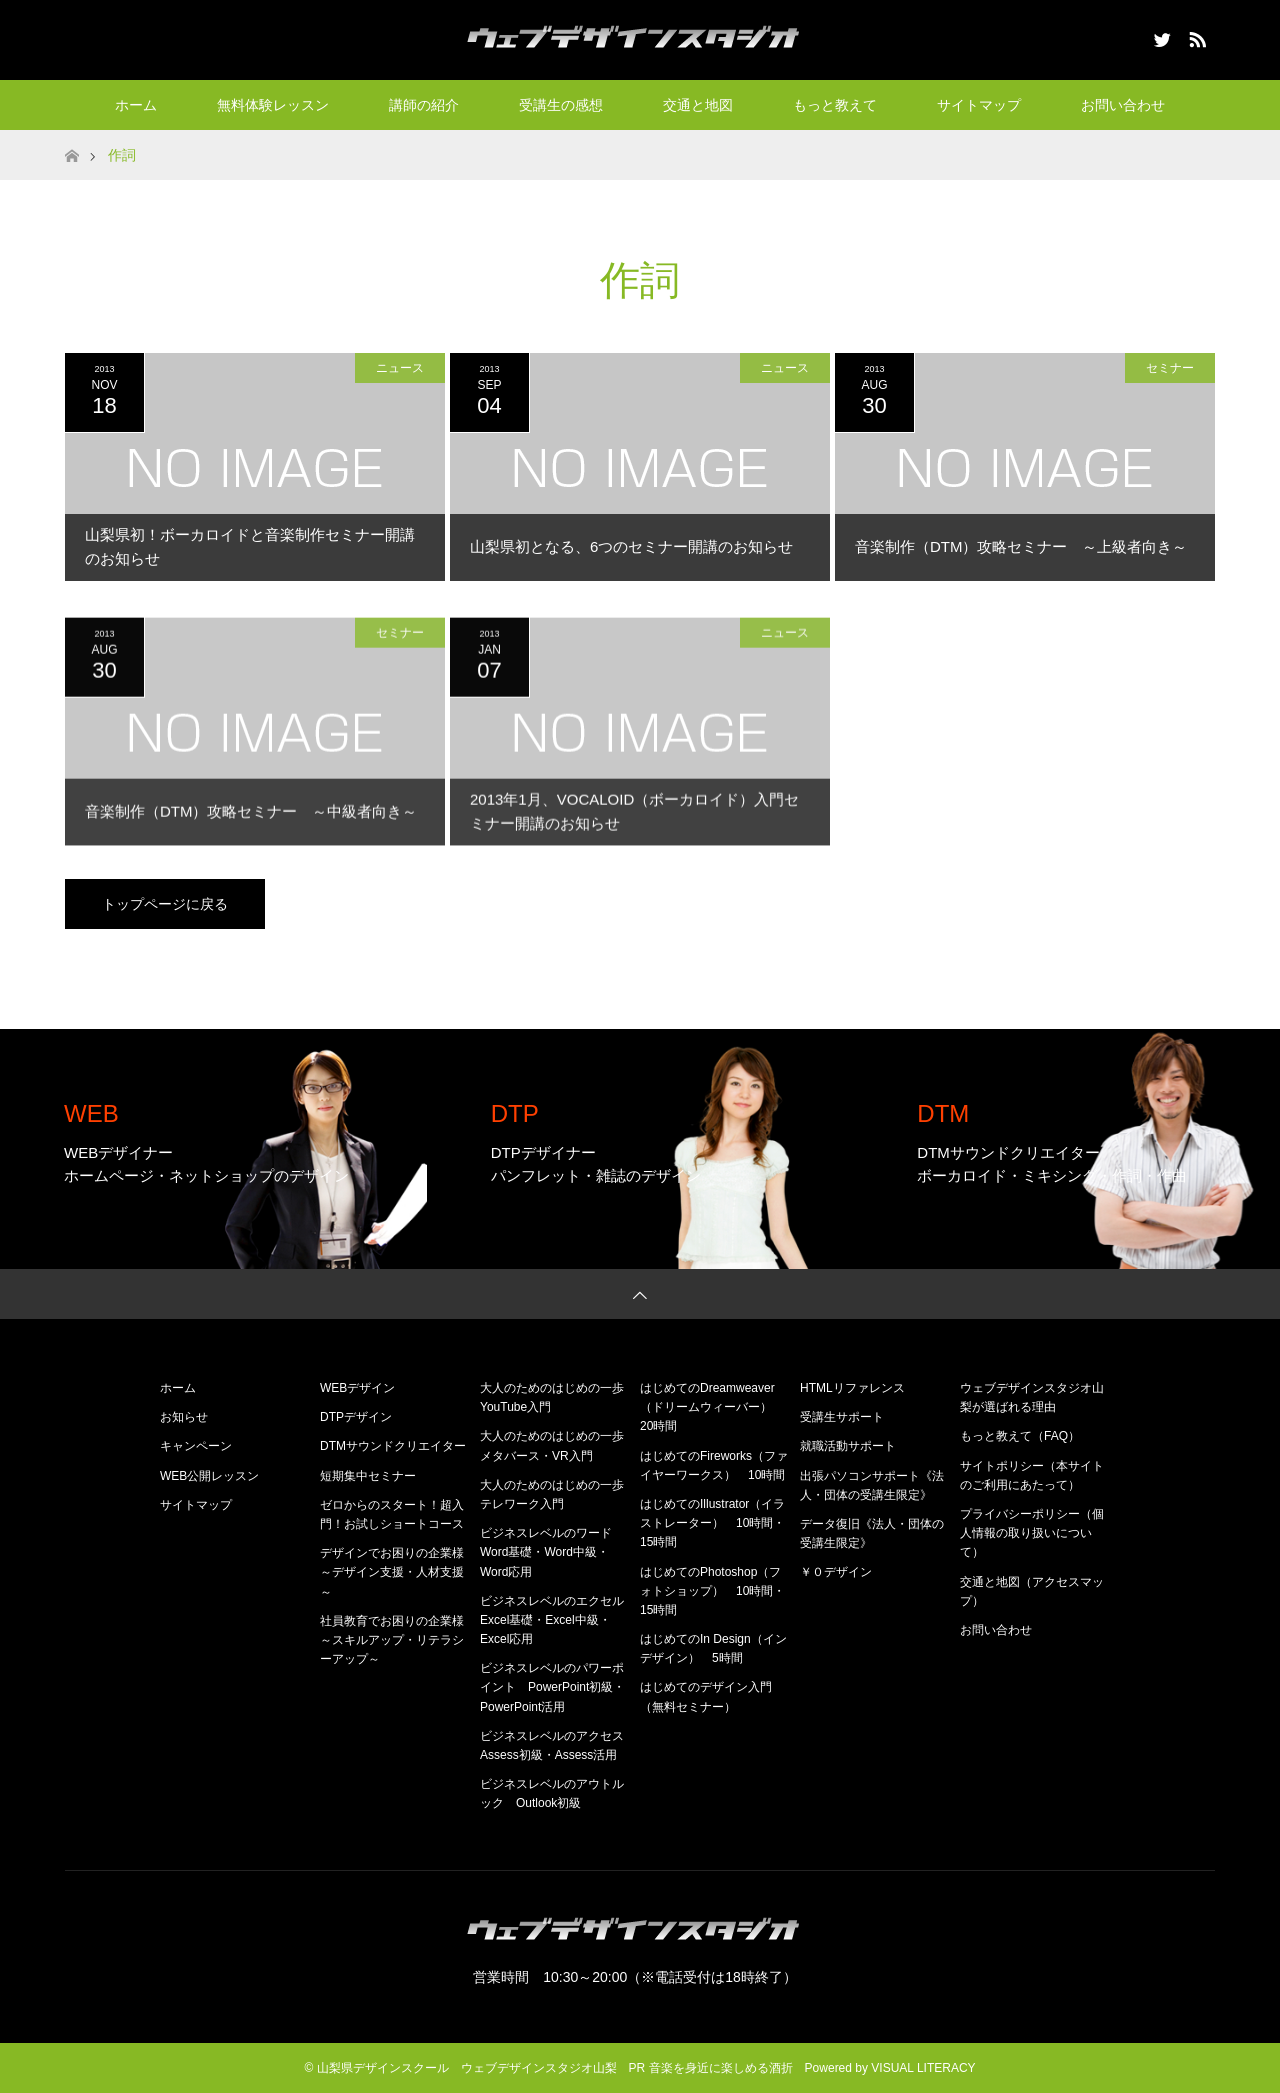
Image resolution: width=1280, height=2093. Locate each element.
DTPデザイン (356, 1417)
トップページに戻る (165, 904)
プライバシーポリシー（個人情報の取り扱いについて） (1032, 1533)
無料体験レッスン (273, 105)
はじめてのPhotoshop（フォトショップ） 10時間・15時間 (712, 1591)
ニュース (400, 368)
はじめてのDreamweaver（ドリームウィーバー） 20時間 (712, 1407)
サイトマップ (979, 105)
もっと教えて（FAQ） (1020, 1436)
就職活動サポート (848, 1446)
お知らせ (184, 1417)
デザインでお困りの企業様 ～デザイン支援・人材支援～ (398, 1572)
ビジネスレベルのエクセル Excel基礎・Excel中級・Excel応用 (558, 1620)
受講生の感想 (561, 105)
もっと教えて (835, 105)
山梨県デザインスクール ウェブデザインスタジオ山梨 (467, 2068)
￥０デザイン (836, 1572)
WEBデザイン (357, 1388)
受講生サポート (842, 1417)
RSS (1195, 36)
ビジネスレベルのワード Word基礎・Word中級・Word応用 (552, 1552)
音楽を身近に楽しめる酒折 (721, 2068)
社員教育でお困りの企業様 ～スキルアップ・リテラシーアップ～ (398, 1640)
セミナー (1170, 368)
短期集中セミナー (368, 1476)
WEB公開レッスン (209, 1476)
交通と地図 (698, 105)
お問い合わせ (1123, 105)
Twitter (1160, 36)
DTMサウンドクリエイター (393, 1446)
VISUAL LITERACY (923, 2068)
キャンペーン (196, 1446)
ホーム (136, 105)
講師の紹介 (424, 105)
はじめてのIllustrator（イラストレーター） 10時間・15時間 (712, 1523)
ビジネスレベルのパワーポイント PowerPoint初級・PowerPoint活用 (552, 1687)
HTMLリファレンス (852, 1388)
